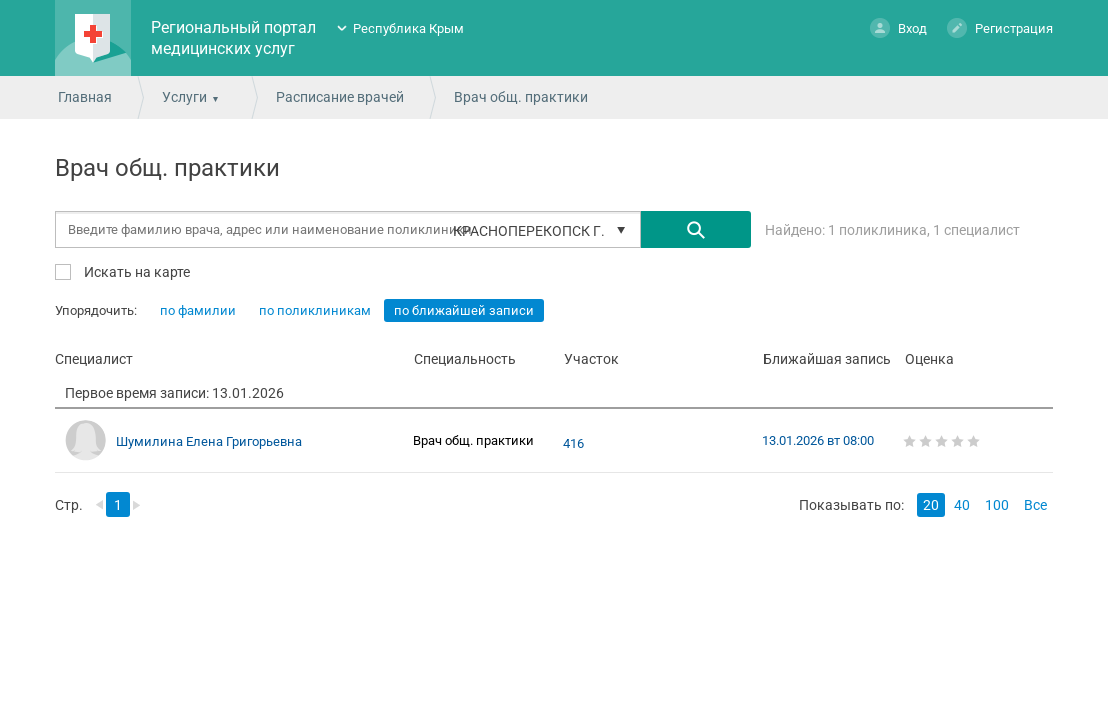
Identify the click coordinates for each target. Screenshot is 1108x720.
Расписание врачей (340, 97)
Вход (898, 27)
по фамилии (198, 310)
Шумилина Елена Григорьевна (209, 441)
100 (997, 505)
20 (931, 505)
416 (573, 444)
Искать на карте (135, 271)
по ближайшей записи (464, 310)
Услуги (184, 97)
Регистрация (1000, 27)
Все (1035, 505)
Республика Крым (408, 28)
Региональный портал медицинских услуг (233, 38)
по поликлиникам (315, 310)
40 (962, 505)
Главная (85, 97)
